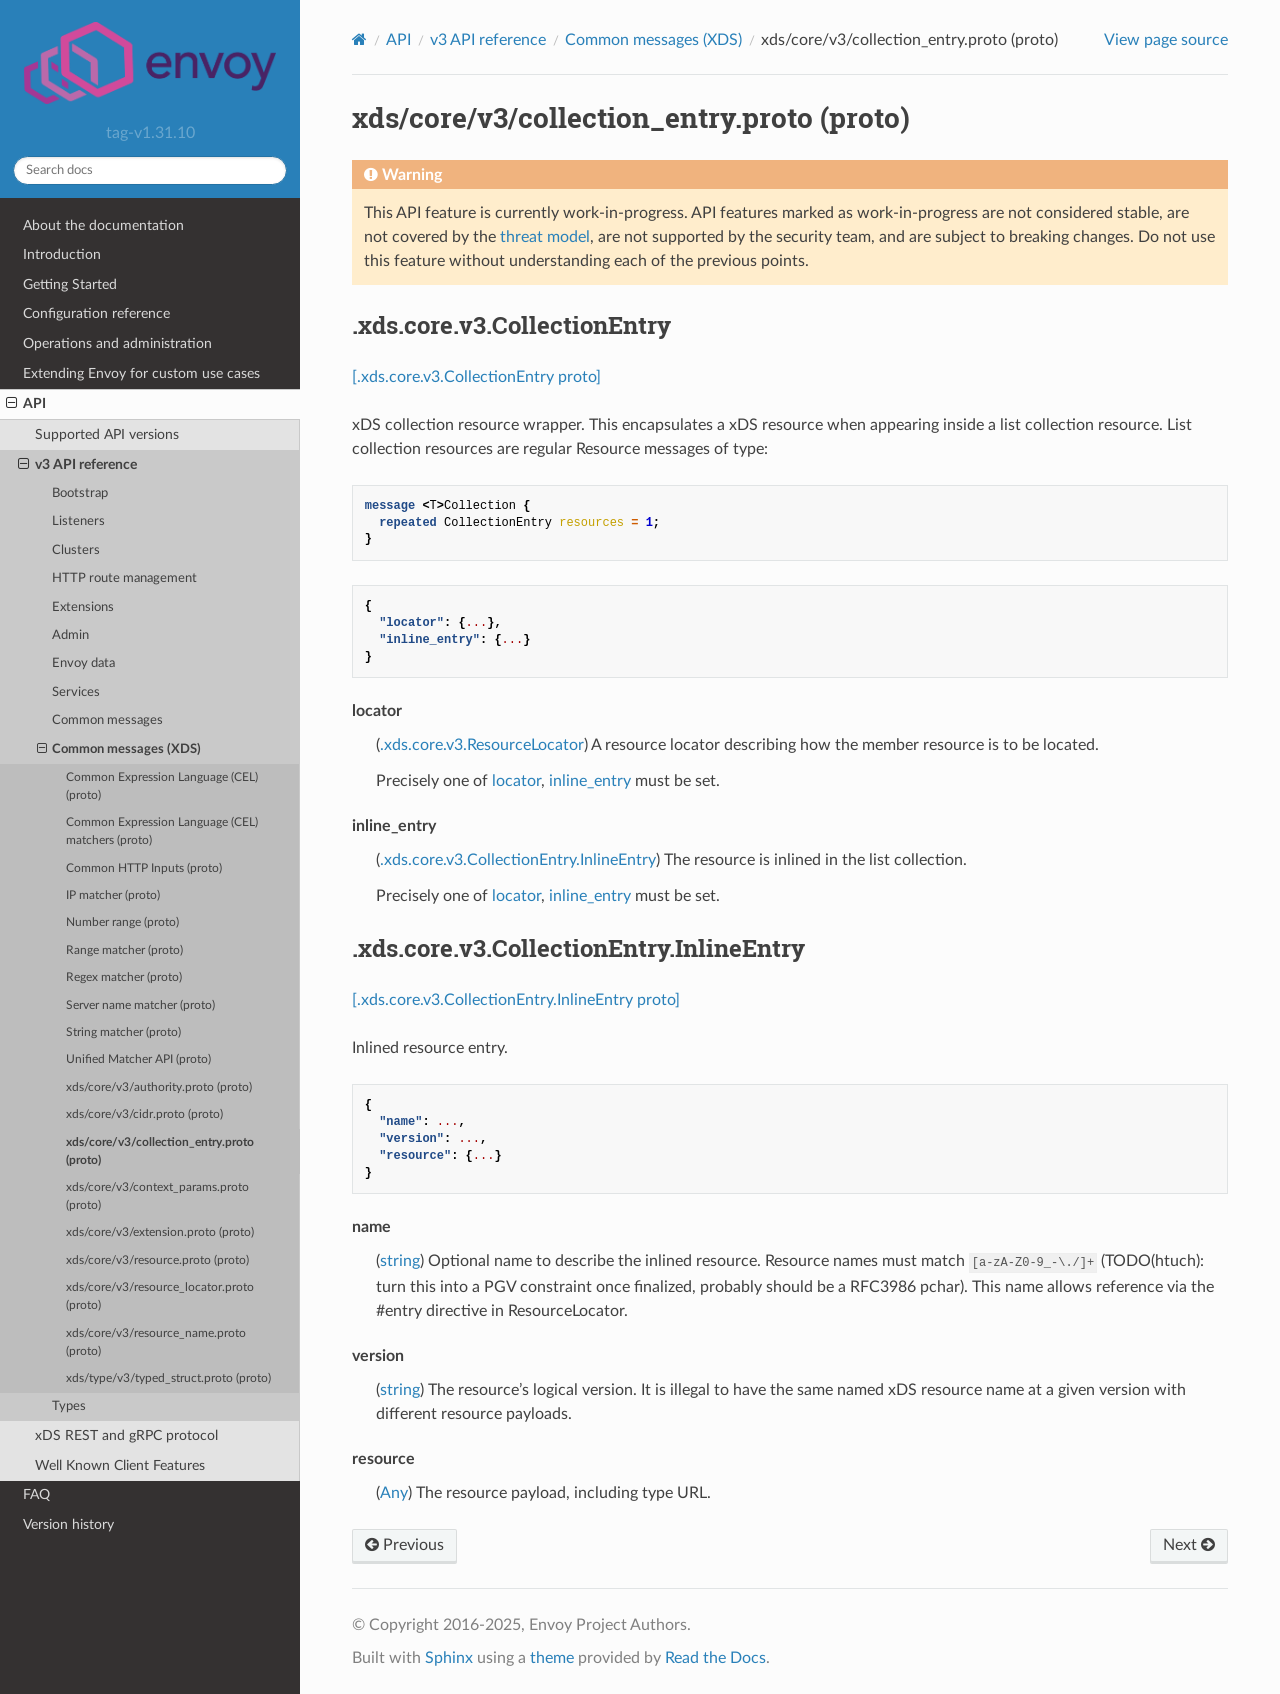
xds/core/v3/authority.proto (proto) (159, 1087)
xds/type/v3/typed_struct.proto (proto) (168, 1378)
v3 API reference (77, 465)
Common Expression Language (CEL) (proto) (162, 786)
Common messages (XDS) (119, 750)
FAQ (36, 1494)
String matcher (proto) (123, 1032)
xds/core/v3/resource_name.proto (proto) (156, 1342)
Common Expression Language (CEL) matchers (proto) (162, 831)
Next (1189, 1545)
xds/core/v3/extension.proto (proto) (160, 1232)
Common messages (107, 720)
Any (394, 1493)
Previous (404, 1545)
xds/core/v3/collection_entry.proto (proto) (160, 1151)
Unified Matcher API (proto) (138, 1059)
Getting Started (70, 284)
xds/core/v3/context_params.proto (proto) (157, 1196)
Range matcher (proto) (124, 950)
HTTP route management (124, 578)
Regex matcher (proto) (124, 977)
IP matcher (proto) (113, 895)
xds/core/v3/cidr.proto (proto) (144, 1114)
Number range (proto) (122, 922)
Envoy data (83, 663)
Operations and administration (117, 343)
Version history (68, 1524)
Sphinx (449, 1658)
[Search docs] (150, 170)
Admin (70, 635)
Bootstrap (80, 493)
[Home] (359, 39)
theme (552, 1658)
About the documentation (103, 225)
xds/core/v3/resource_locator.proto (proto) (160, 1296)
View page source (1166, 40)
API (26, 404)
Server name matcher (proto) (140, 1005)
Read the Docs (715, 1658)
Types (69, 1406)
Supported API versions (107, 434)
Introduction (62, 254)
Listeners (78, 521)
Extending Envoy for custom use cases (141, 373)
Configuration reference (96, 313)
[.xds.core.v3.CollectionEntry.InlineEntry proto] (516, 1000)
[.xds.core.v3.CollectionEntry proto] (476, 377)
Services (76, 692)
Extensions (83, 607)
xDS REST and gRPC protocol (126, 1435)
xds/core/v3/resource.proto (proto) (157, 1260)
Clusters (76, 550)
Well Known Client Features (120, 1465)
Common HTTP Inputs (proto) (144, 868)
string (400, 1261)
